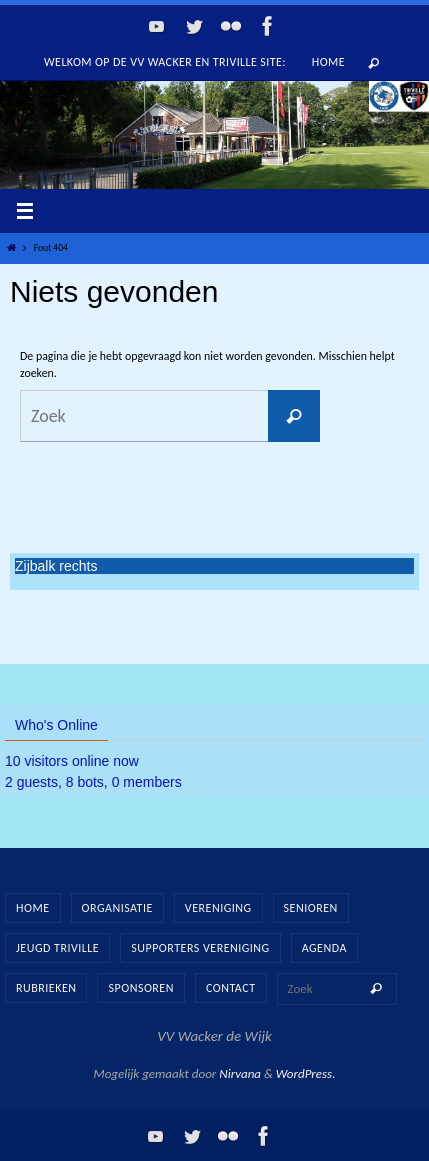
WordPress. (306, 1073)
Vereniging (218, 908)
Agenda (324, 948)
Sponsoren (140, 988)
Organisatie (117, 908)
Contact (231, 988)
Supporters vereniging (200, 948)
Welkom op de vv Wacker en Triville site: (165, 62)
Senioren (311, 908)
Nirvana (240, 1073)
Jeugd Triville (57, 948)
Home (328, 62)
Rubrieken (46, 988)
